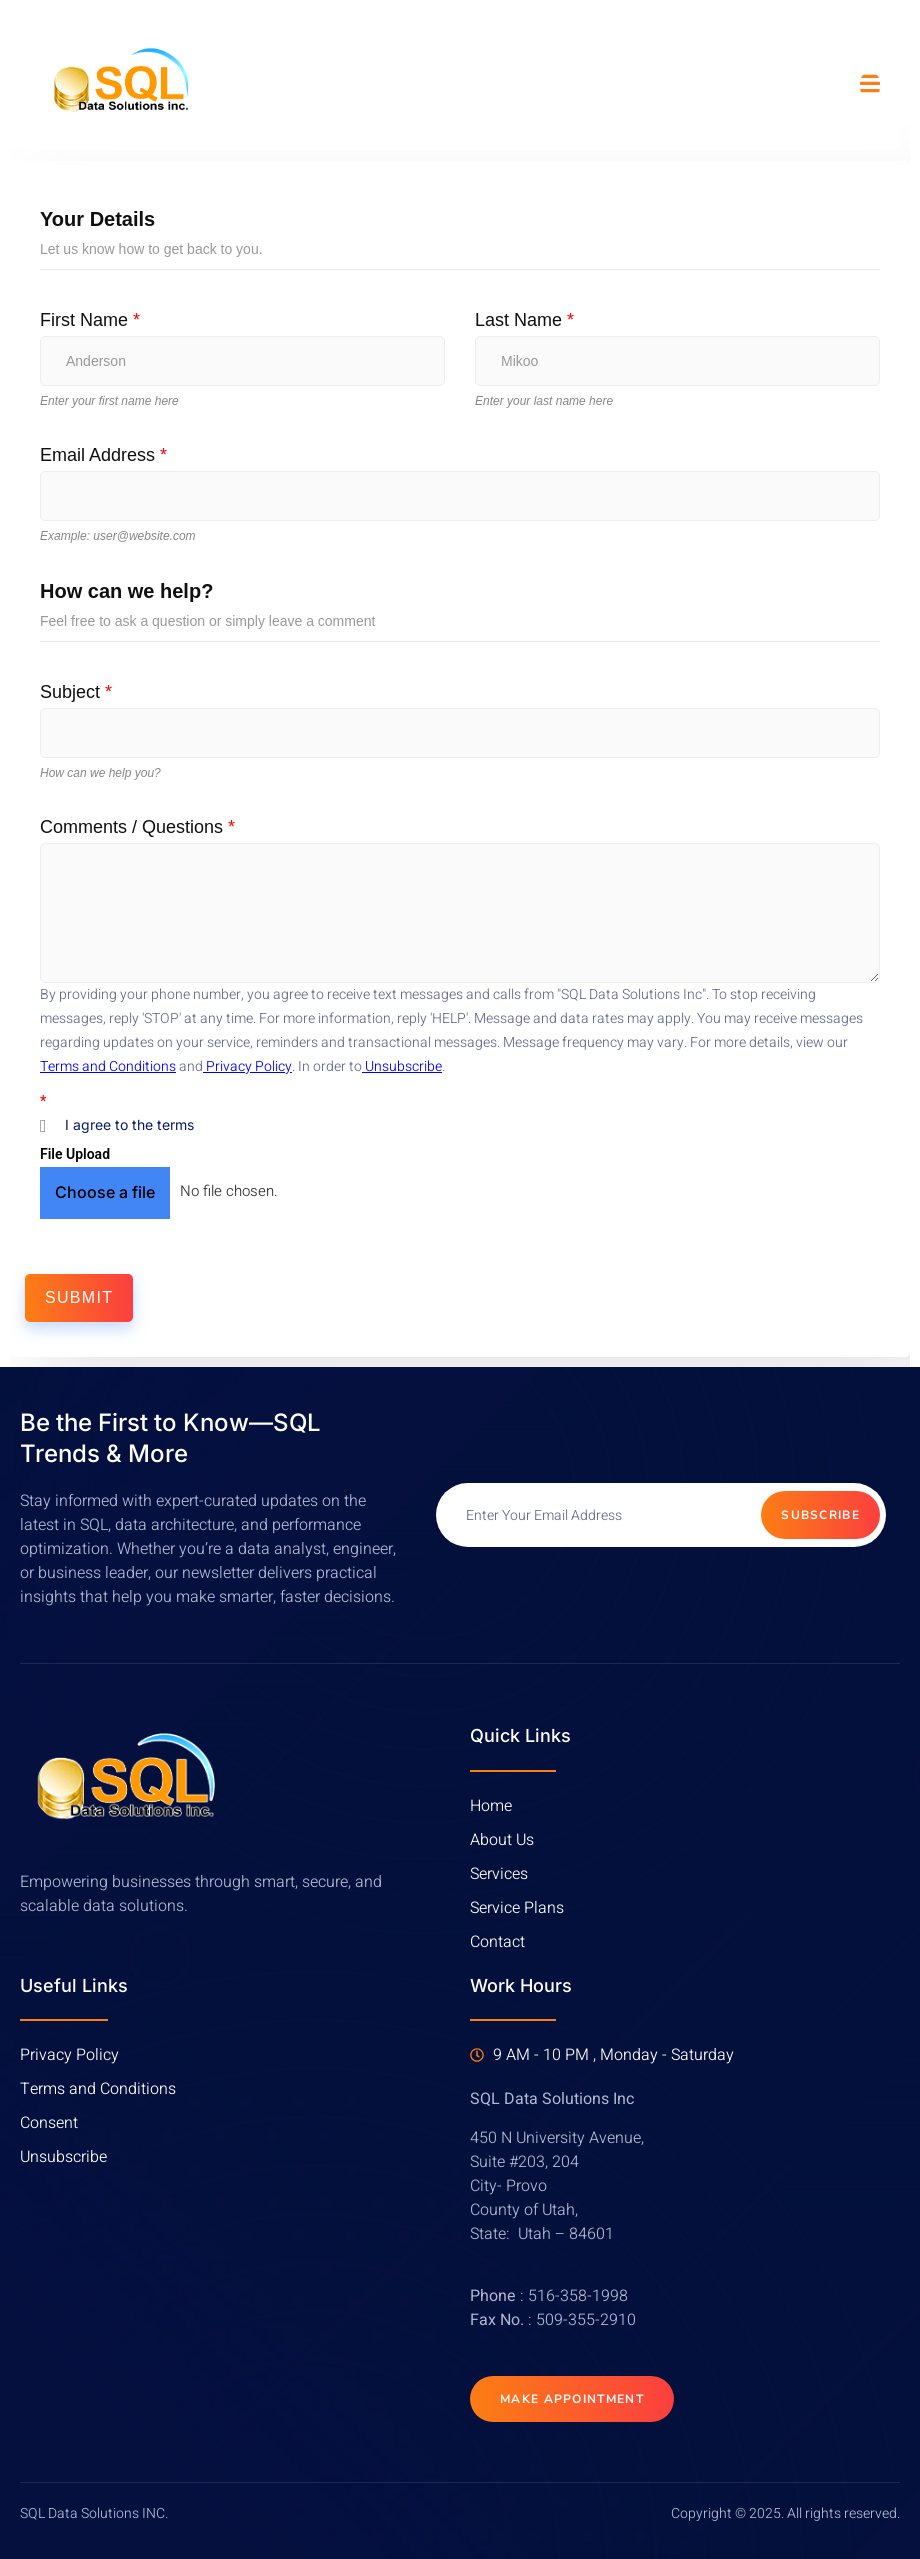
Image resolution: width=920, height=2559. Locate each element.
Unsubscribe (402, 1066)
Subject (76, 692)
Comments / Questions (137, 827)
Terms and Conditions (108, 1066)
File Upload (75, 1154)
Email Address (103, 455)
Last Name (524, 320)
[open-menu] (870, 85)
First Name (90, 320)
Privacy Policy (247, 1066)
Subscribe (820, 1515)
